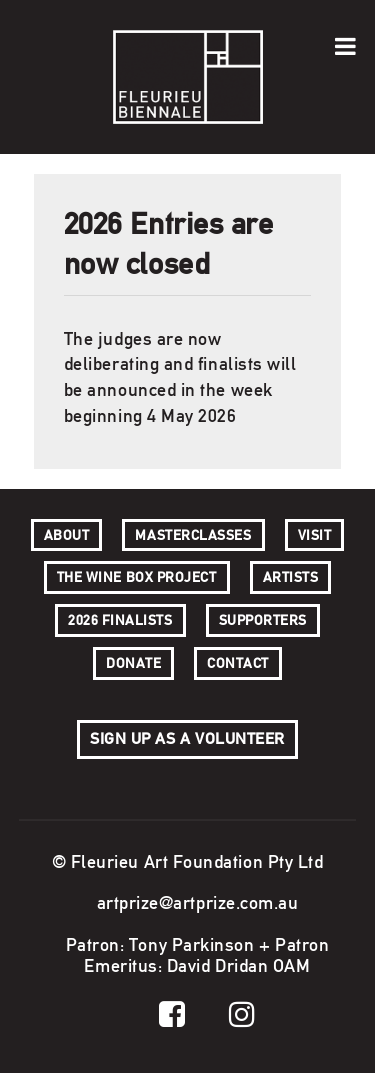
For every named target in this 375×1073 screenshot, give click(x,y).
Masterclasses (193, 535)
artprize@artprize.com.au (198, 902)
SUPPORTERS (263, 620)
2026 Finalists (120, 620)
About (67, 535)
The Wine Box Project (137, 577)
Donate (133, 663)
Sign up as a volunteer (187, 738)
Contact (238, 663)
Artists (291, 577)
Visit (315, 535)
